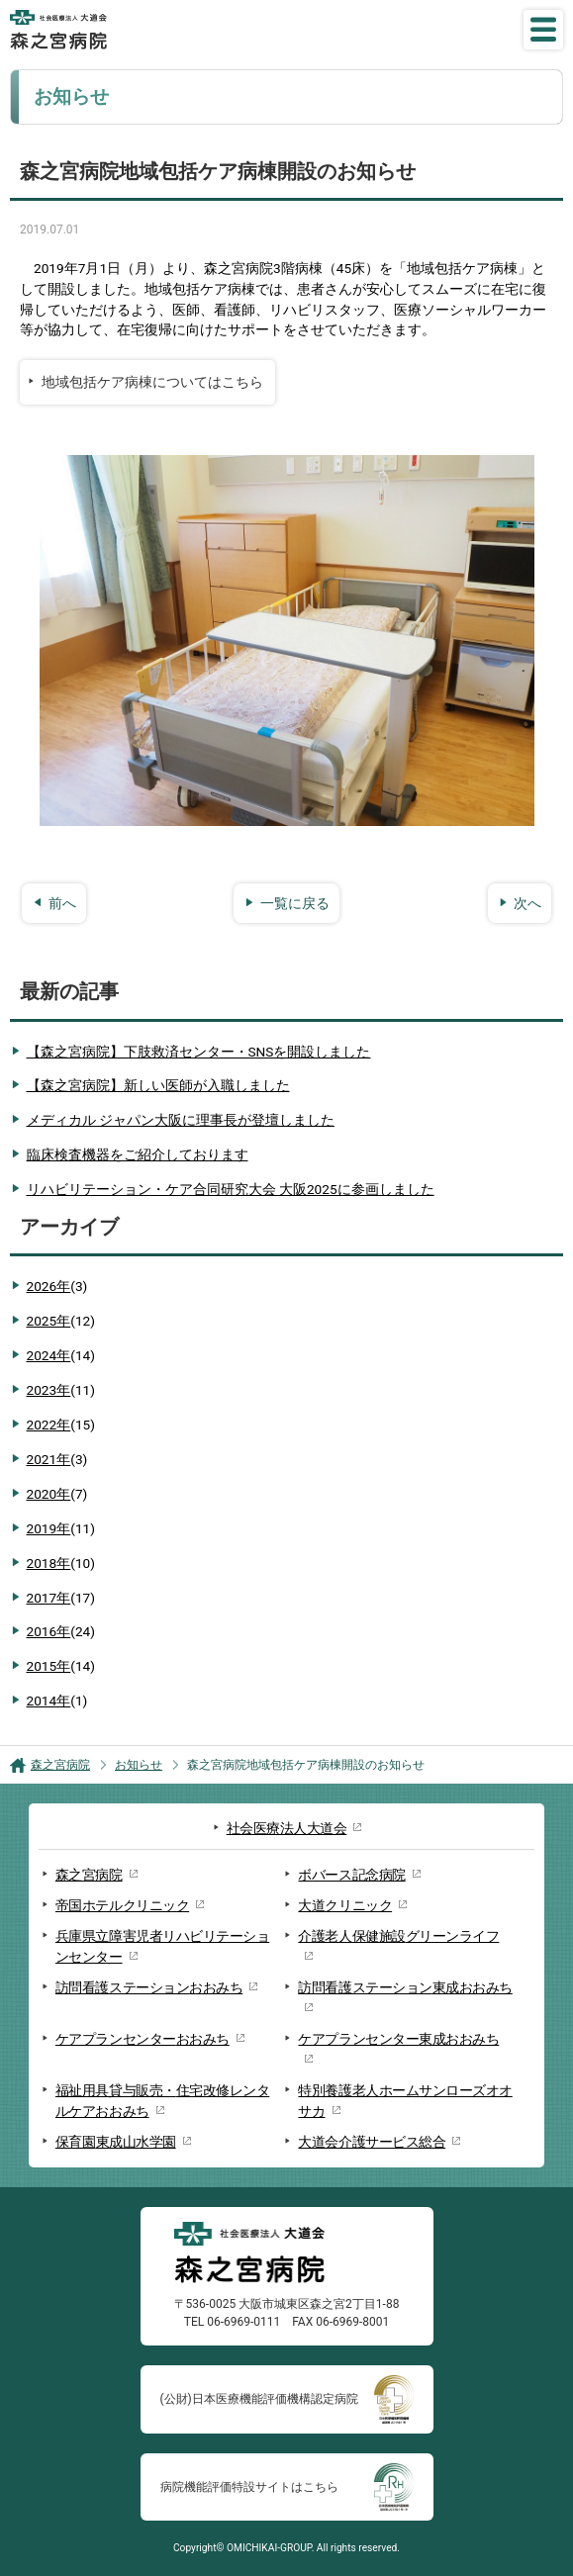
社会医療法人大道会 (287, 1828)
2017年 (61, 1598)
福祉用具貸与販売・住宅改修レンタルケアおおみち (162, 2100)
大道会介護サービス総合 (371, 2142)
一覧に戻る (295, 903)
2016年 (61, 1631)
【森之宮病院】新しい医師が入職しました (158, 1085)
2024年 (61, 1355)
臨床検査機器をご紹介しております (137, 1154)
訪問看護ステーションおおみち (148, 1987)
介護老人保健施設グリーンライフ (398, 1936)
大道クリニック (345, 1905)
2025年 (61, 1321)
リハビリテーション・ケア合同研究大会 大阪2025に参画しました (230, 1189)
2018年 (61, 1563)
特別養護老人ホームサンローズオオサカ (405, 2100)
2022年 (61, 1425)
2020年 (57, 1494)
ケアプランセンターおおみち (142, 2039)
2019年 (61, 1528)
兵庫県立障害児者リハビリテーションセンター (162, 1946)
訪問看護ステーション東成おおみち (405, 1987)
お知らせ (138, 1765)
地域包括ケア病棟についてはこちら (152, 382)
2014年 (57, 1701)
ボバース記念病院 (351, 1875)
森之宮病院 (60, 1765)
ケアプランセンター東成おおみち (398, 2039)
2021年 (57, 1459)
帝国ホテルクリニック (122, 1905)
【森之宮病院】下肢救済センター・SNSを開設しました (199, 1051)
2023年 (61, 1390)
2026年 (57, 1286)
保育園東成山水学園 (115, 2142)
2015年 (61, 1666)
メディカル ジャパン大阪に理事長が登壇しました (180, 1120)
